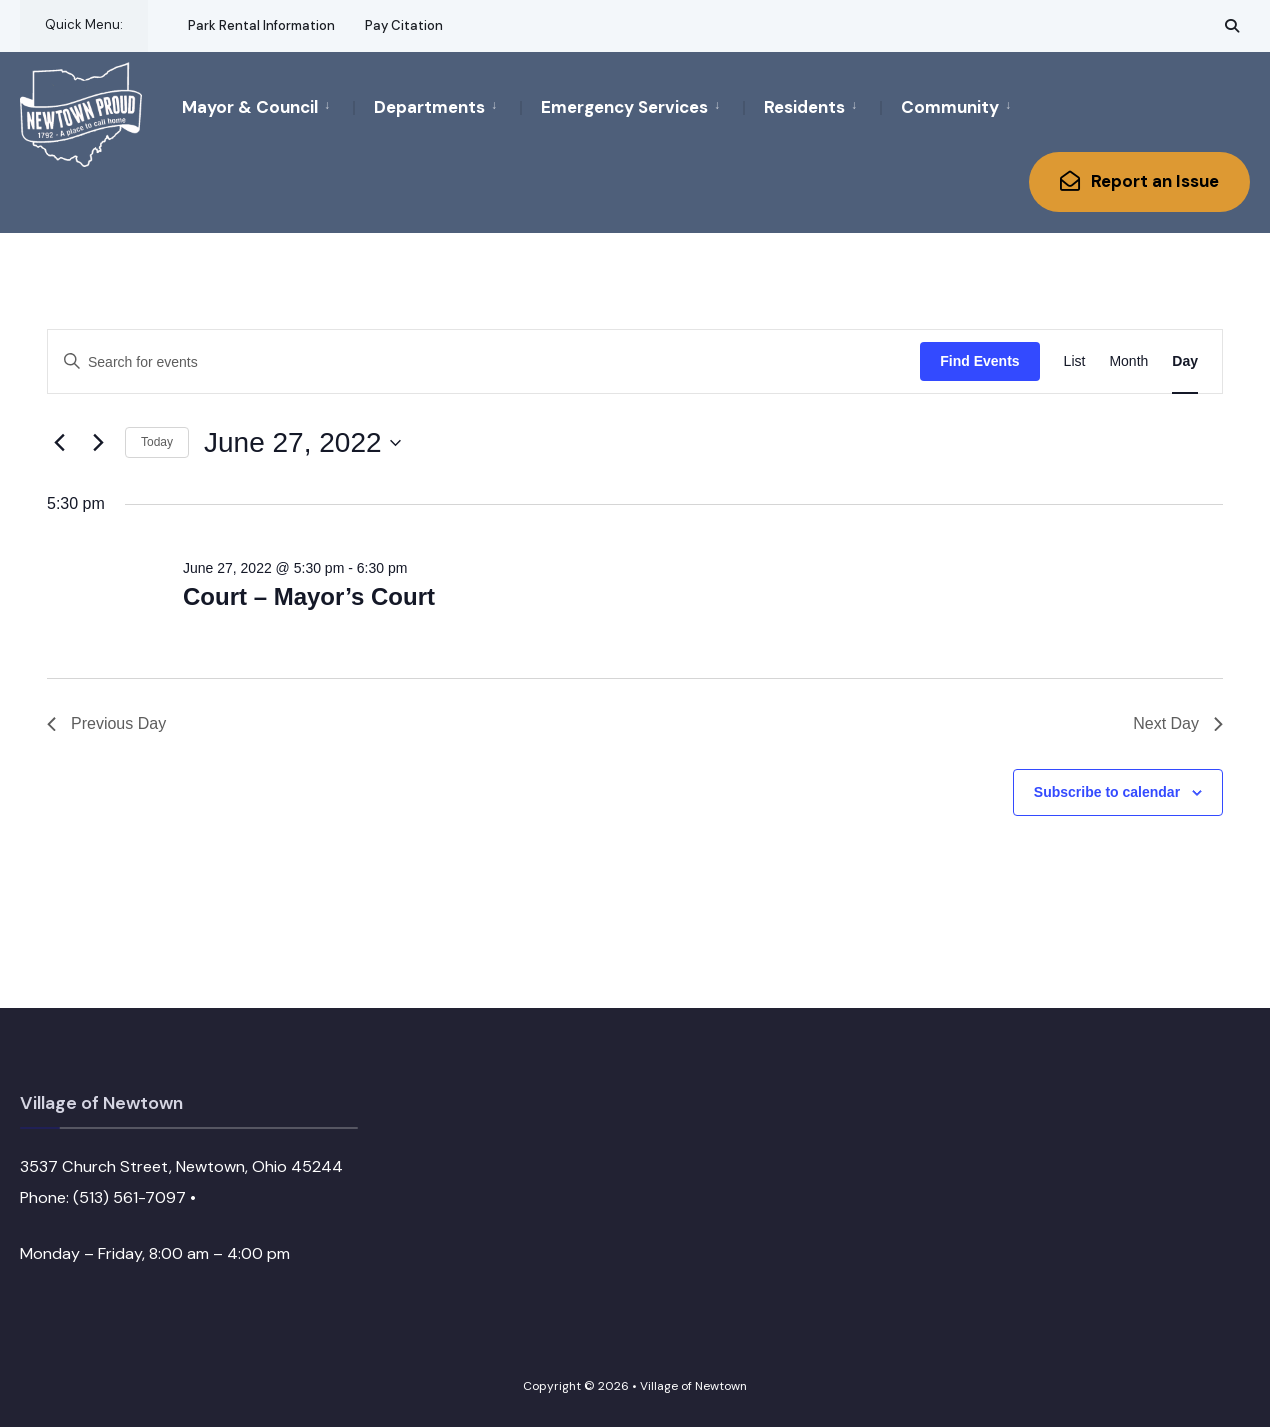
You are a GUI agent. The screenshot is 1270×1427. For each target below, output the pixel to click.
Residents (804, 107)
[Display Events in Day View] (1185, 361)
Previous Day (106, 723)
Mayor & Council (250, 107)
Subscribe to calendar (1107, 792)
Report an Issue (1139, 181)
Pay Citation (404, 25)
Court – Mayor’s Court (309, 596)
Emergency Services (624, 107)
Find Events (979, 361)
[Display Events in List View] (1075, 361)
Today (157, 442)
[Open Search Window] (1232, 25)
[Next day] (98, 443)
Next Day (1178, 723)
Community (950, 107)
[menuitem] (267, 106)
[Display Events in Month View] (1128, 361)
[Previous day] (59, 443)
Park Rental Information (261, 25)
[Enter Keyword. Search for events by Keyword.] (484, 362)
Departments (429, 107)
